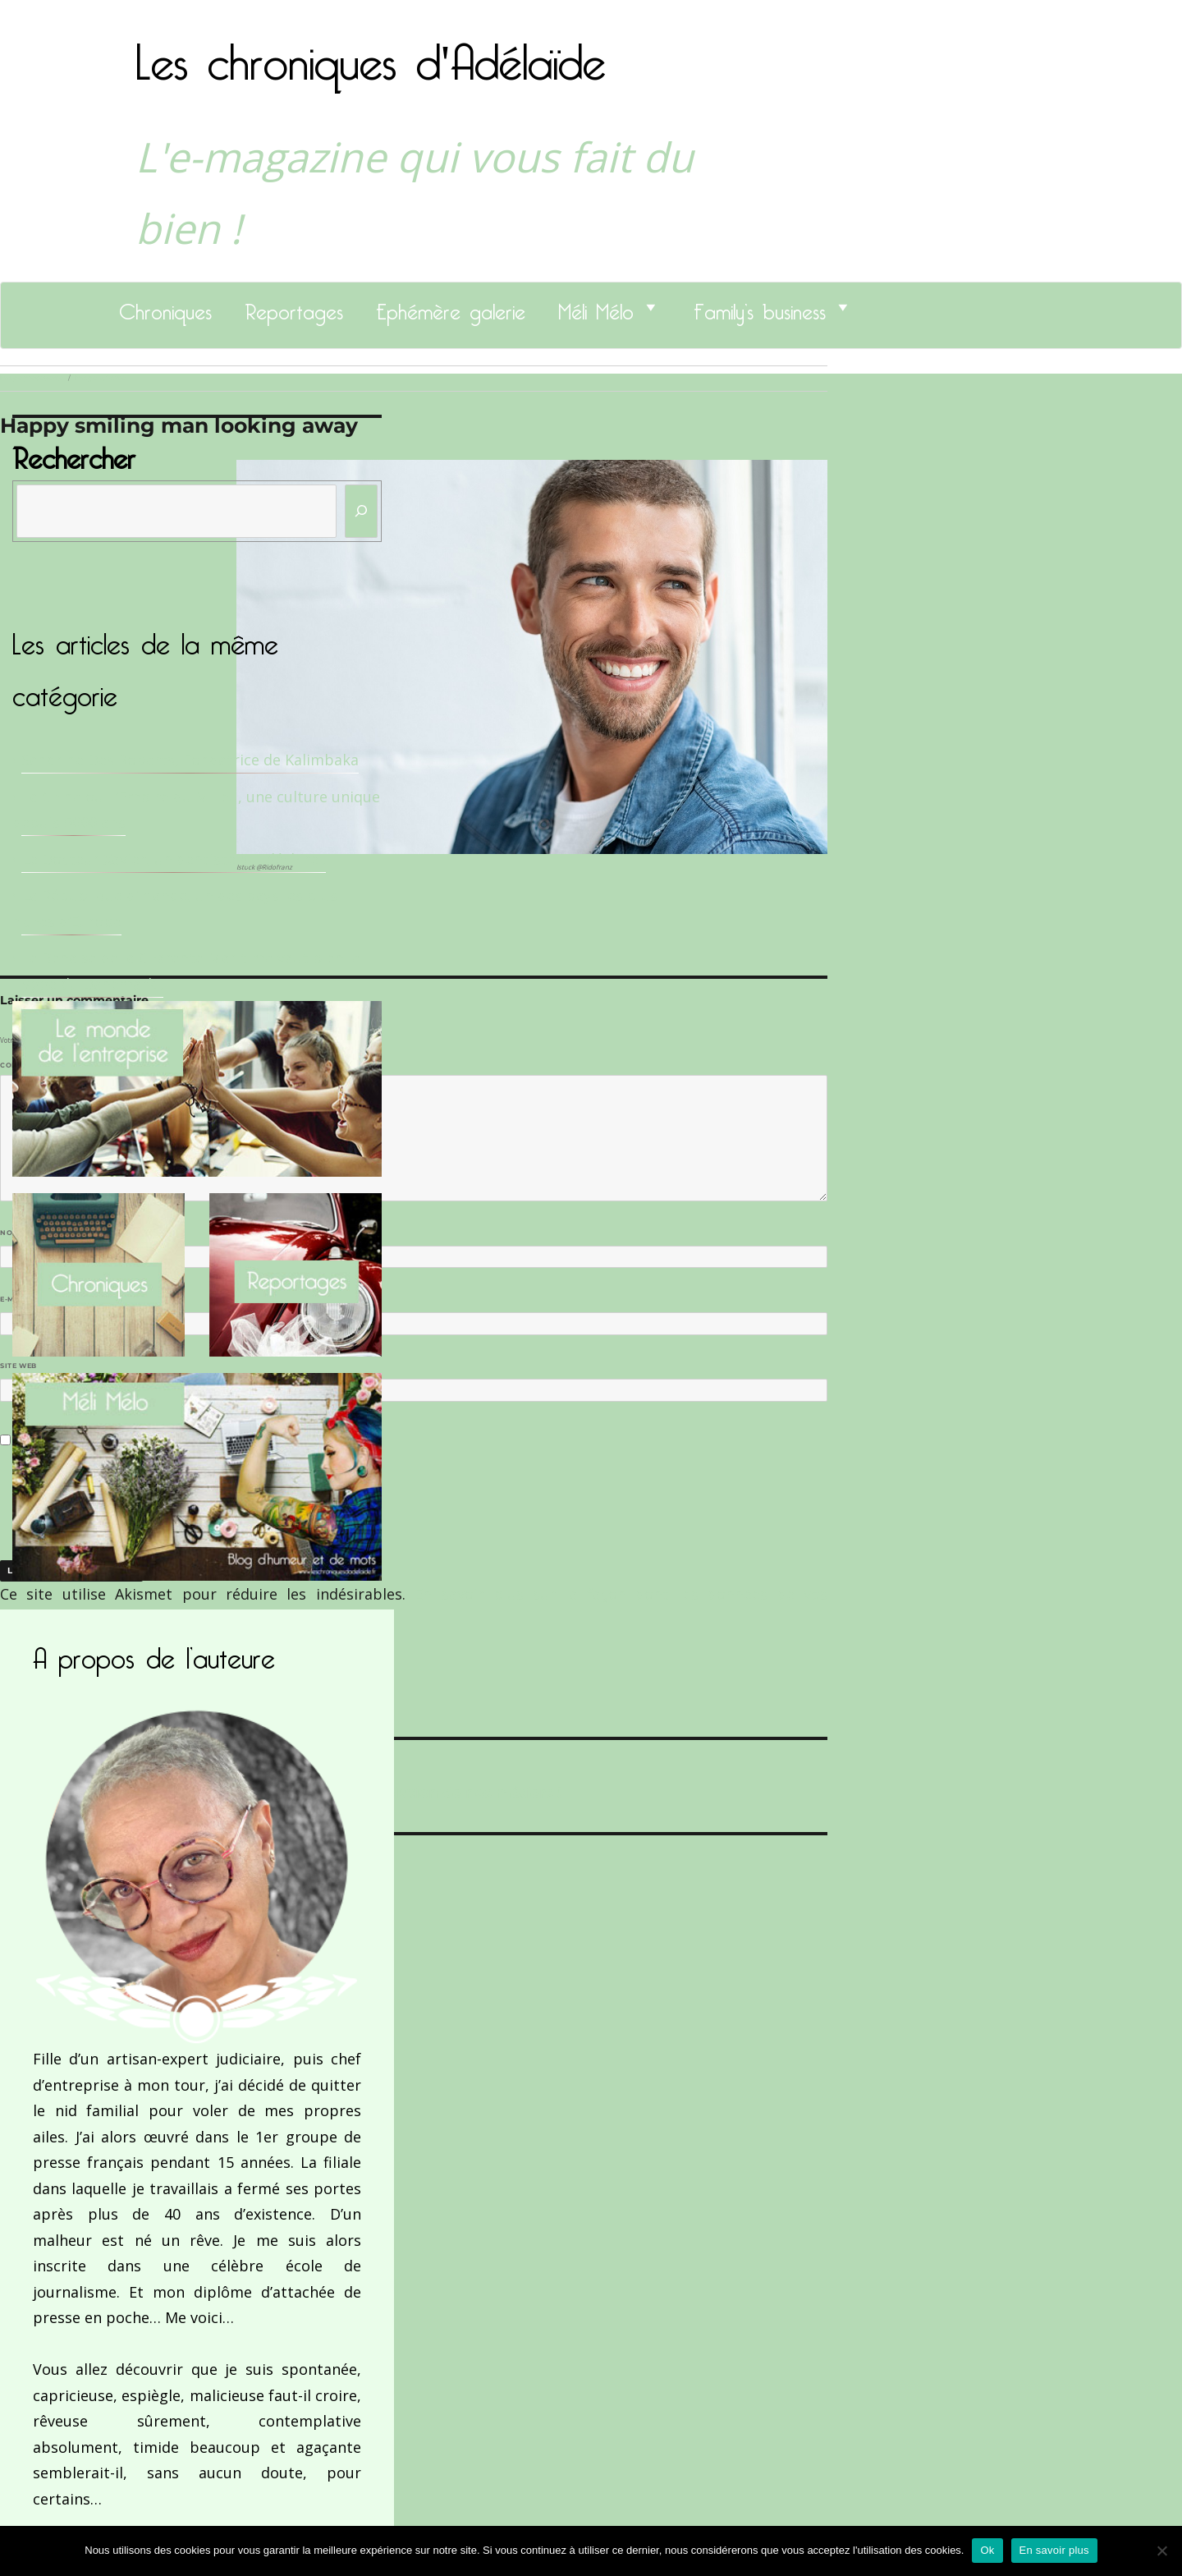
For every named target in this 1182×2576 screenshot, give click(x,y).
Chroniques (165, 307)
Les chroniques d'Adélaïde (370, 52)
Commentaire (33, 1065)
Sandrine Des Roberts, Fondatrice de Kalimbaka (190, 759)
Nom (13, 1232)
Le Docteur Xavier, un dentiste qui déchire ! (173, 859)
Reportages (294, 307)
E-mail (17, 1299)
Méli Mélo (596, 307)
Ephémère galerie (450, 307)
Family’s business (760, 307)
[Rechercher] (361, 511)
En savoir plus (1054, 2550)
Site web (18, 1365)
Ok (987, 2550)
